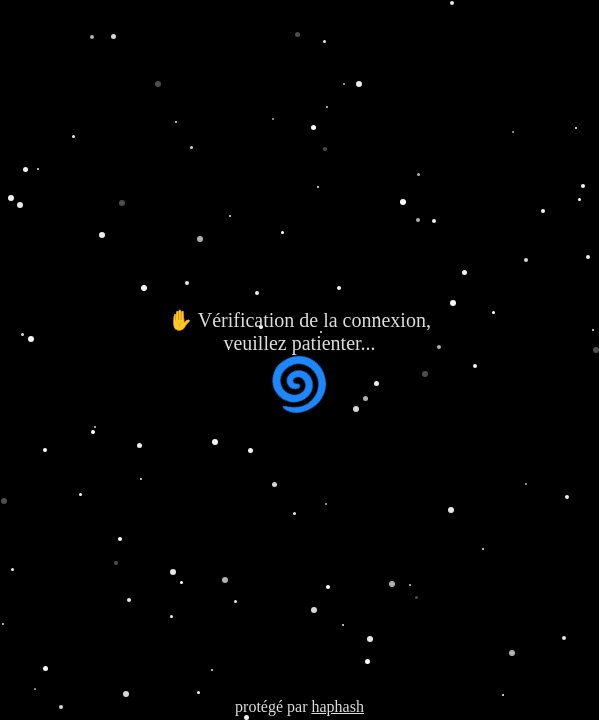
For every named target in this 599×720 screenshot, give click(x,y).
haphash (337, 706)
